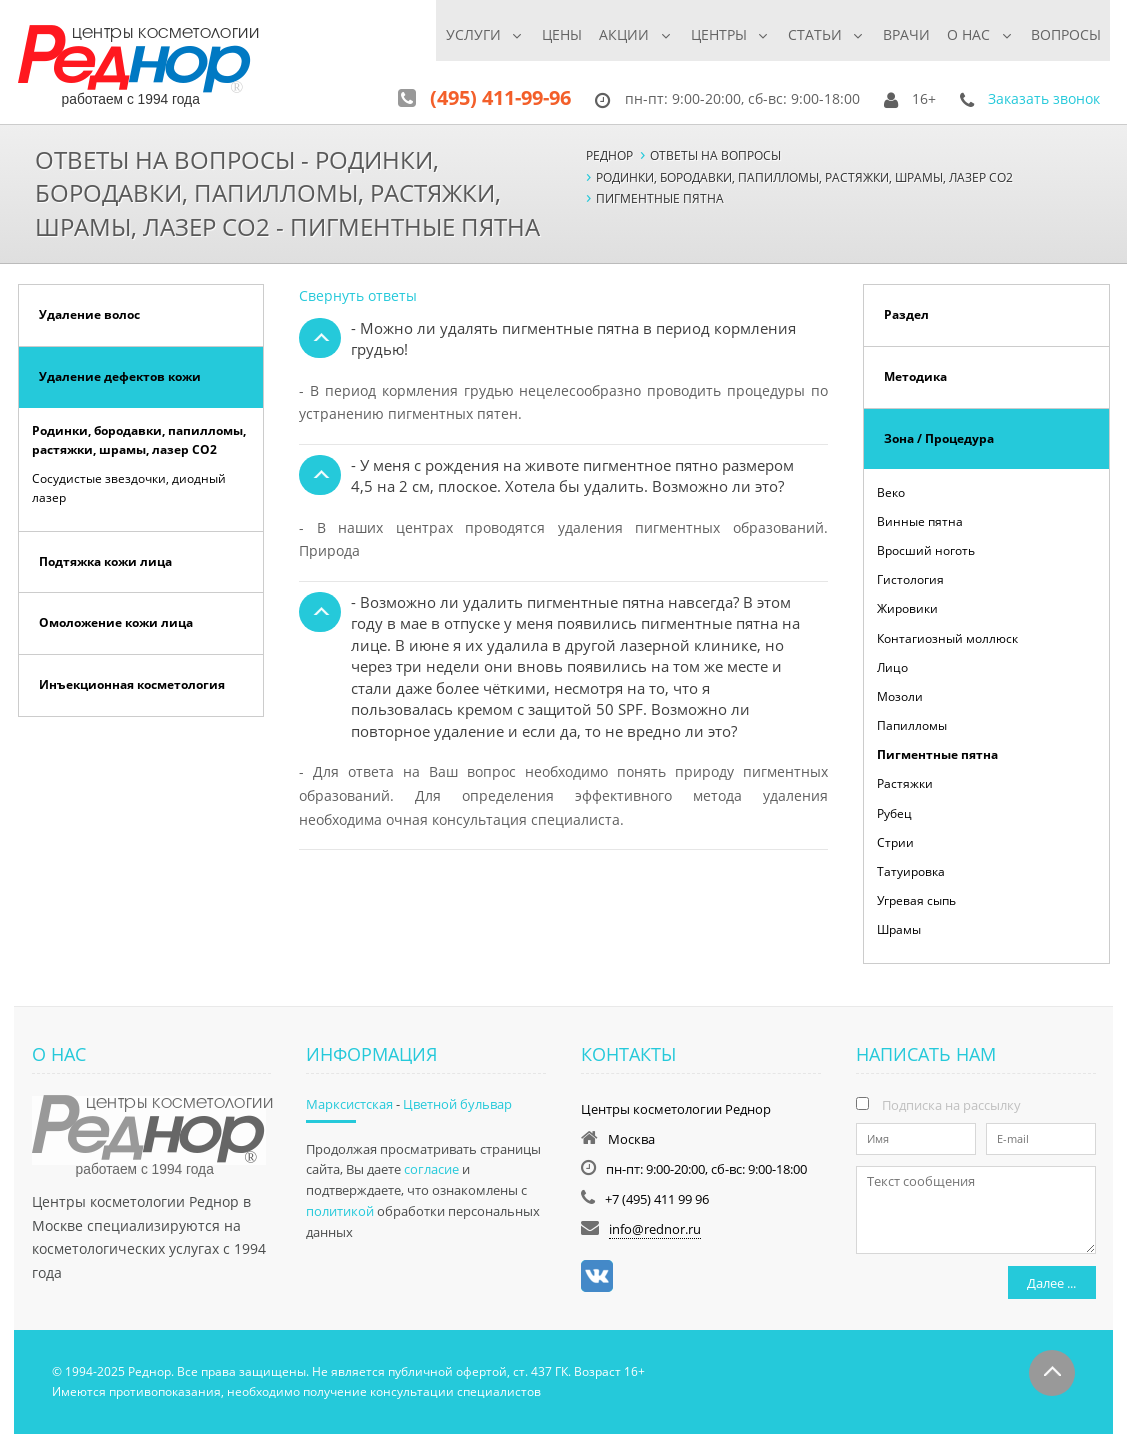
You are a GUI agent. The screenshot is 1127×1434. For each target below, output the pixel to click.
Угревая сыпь (916, 900)
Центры (709, 34)
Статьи (808, 34)
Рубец (894, 813)
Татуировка (911, 871)
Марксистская (349, 1104)
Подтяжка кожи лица (105, 561)
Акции (612, 34)
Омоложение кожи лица (116, 622)
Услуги (457, 34)
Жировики (907, 608)
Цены (549, 34)
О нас (965, 34)
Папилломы (912, 725)
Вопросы (1066, 34)
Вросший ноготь (926, 550)
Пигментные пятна (937, 754)
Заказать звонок (1044, 98)
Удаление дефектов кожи (120, 376)
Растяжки (905, 783)
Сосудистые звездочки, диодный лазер (129, 488)
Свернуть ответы (358, 295)
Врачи (902, 34)
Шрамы (899, 929)
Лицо (892, 667)
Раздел (906, 314)
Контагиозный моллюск (947, 638)
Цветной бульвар (457, 1104)
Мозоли (900, 696)
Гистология (910, 579)
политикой (340, 1211)
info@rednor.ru (655, 1229)
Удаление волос (89, 314)
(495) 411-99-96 (500, 97)
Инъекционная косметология (132, 684)
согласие (431, 1169)
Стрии (895, 842)
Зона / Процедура (939, 438)
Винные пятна (920, 521)
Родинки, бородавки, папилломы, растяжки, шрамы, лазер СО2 (139, 440)
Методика (915, 376)
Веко (891, 492)
